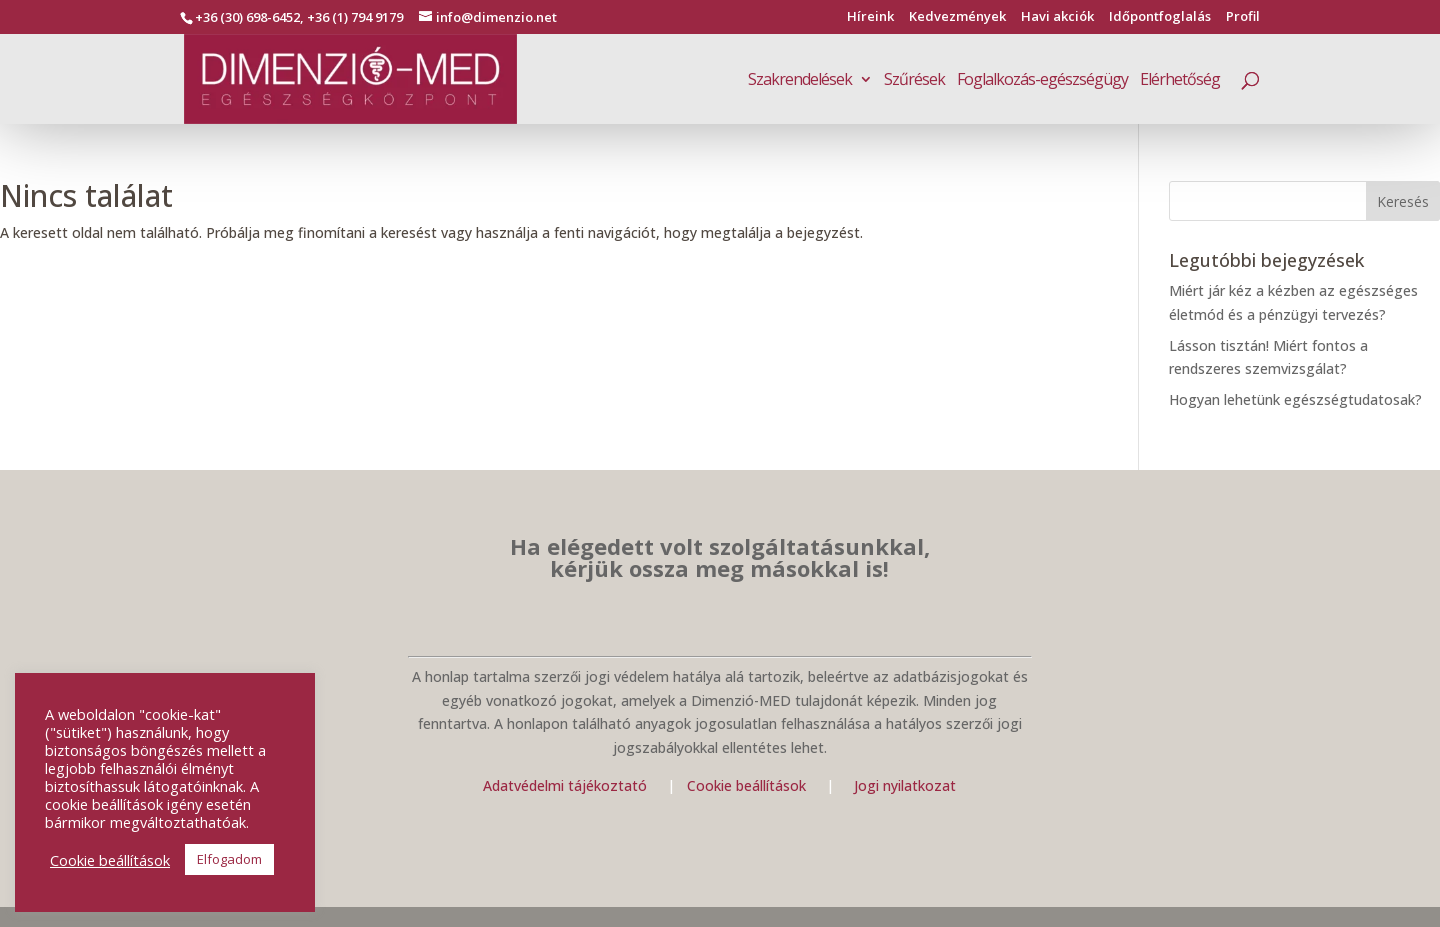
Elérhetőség (1180, 81)
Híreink (870, 17)
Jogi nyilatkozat (905, 785)
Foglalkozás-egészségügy (1042, 81)
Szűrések (914, 81)
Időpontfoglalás (1160, 17)
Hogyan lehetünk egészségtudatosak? (1295, 399)
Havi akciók (1057, 17)
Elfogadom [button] (229, 859)
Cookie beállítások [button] (110, 860)
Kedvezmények (957, 17)
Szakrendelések (800, 81)
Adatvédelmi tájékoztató (565, 785)
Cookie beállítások (748, 785)
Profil (1243, 17)
